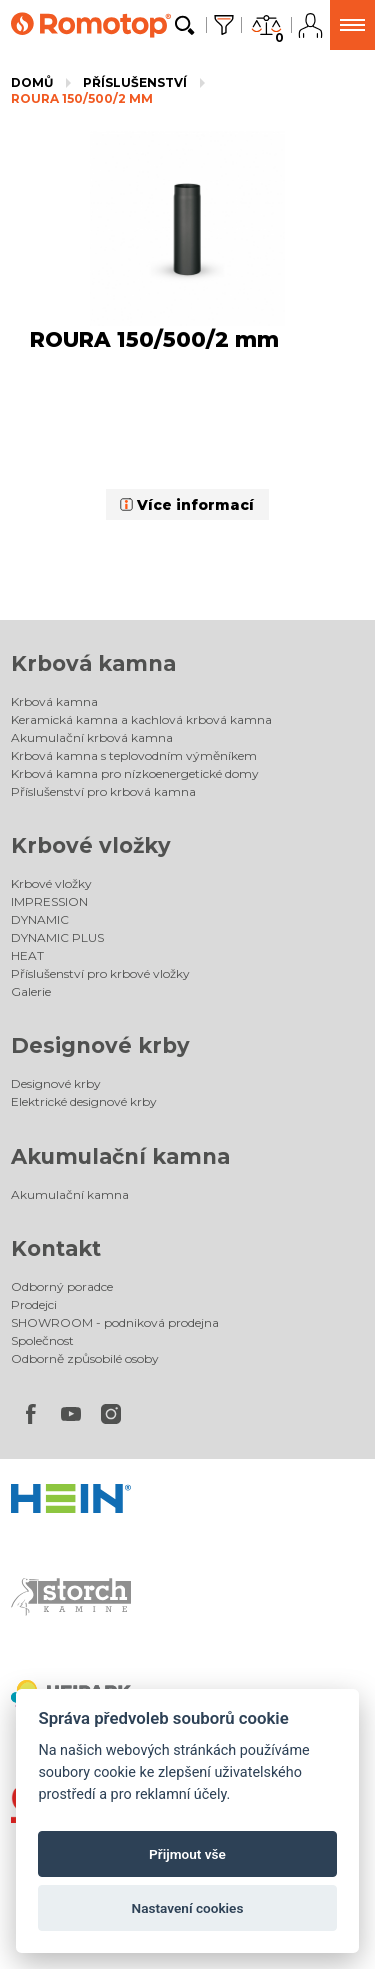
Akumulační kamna (120, 1156)
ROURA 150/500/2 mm (82, 98)
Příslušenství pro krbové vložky (100, 973)
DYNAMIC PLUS (57, 937)
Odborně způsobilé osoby (85, 1358)
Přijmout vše (187, 1854)
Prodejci (34, 1304)
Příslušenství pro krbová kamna (103, 791)
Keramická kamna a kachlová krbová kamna (141, 719)
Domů (32, 82)
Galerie (31, 991)
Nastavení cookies (188, 1908)
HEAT (27, 955)
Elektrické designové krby (84, 1101)
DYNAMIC (40, 919)
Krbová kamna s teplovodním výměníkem (134, 755)
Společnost (42, 1340)
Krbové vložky (91, 845)
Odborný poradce (62, 1286)
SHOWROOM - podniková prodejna (115, 1322)
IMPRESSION (49, 901)
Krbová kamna (93, 663)
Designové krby (100, 1045)
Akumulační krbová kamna (92, 737)
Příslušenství (135, 82)
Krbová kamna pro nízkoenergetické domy (135, 773)
